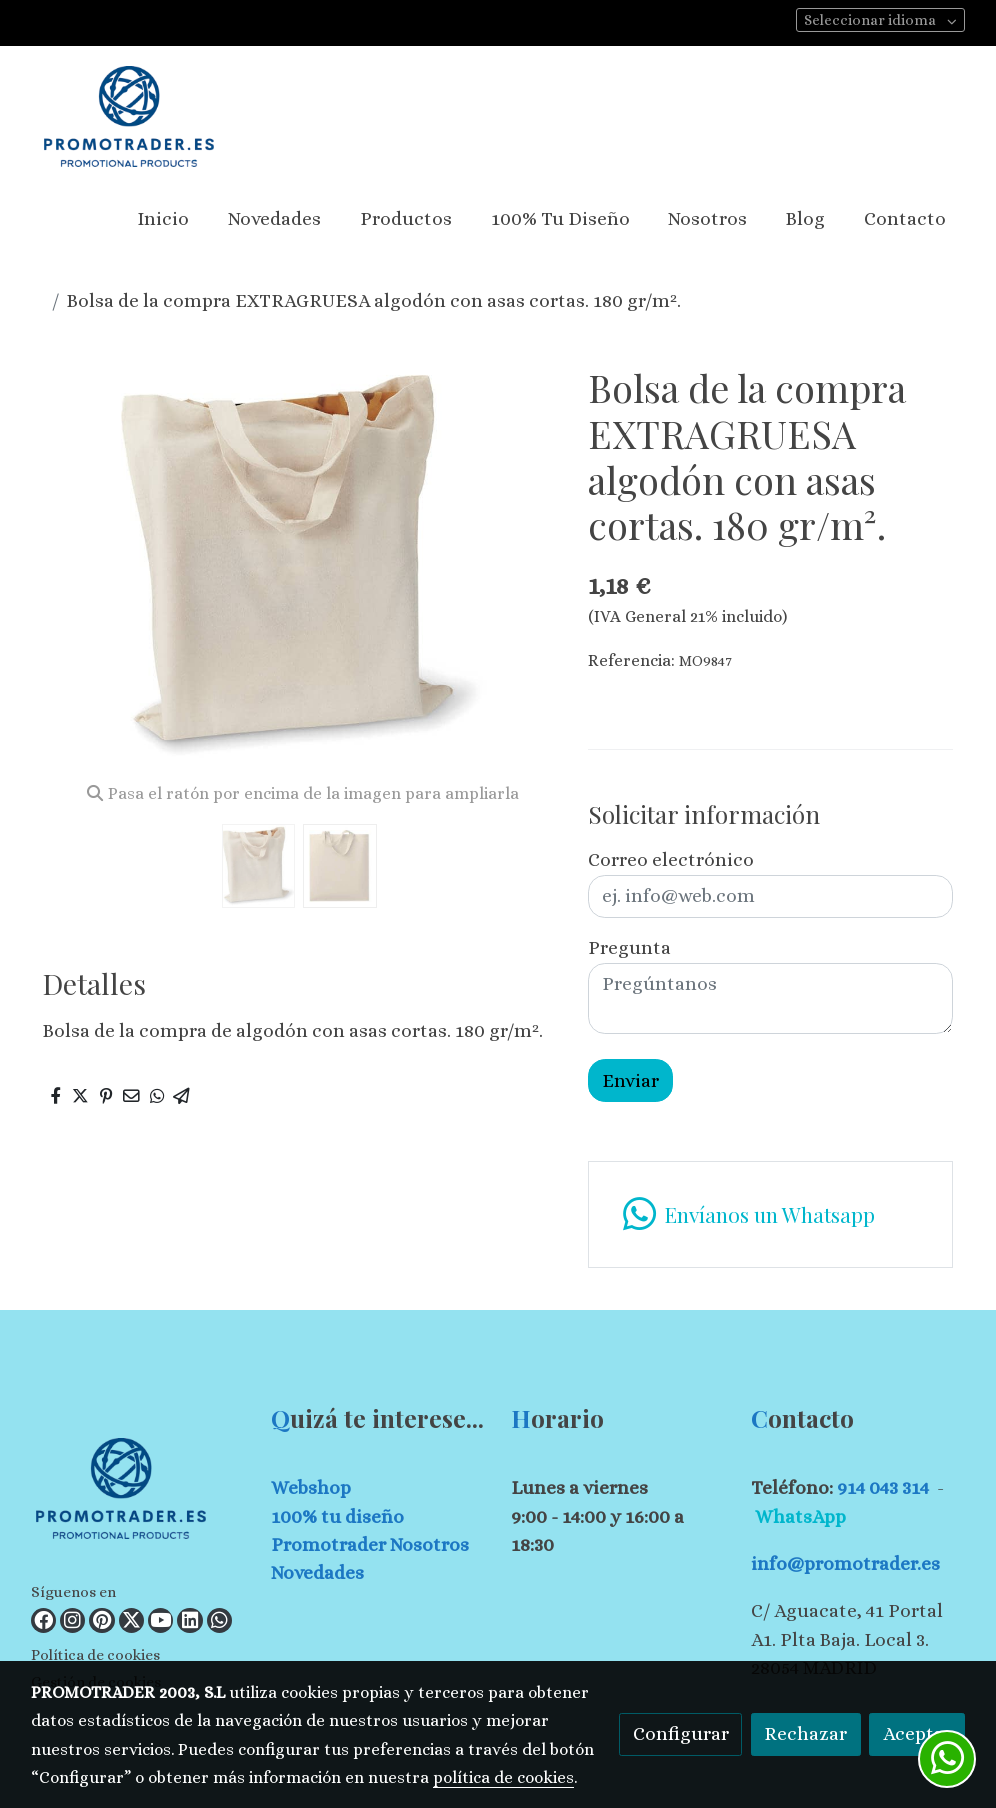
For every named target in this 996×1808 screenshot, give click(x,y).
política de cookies (503, 1777)
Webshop (311, 1487)
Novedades (317, 1572)
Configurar (681, 1733)
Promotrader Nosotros (370, 1544)
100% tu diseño (337, 1516)
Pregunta (629, 947)
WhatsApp (800, 1516)
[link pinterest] (102, 1620)
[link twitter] (131, 1620)
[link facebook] (43, 1620)
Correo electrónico (671, 859)
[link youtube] (160, 1620)
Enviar (630, 1080)
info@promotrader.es (845, 1563)
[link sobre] (138, 1492)
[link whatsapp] (219, 1620)
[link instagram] (72, 1620)
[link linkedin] (189, 1620)
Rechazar (805, 1733)
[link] (129, 116)
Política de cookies (95, 1655)
